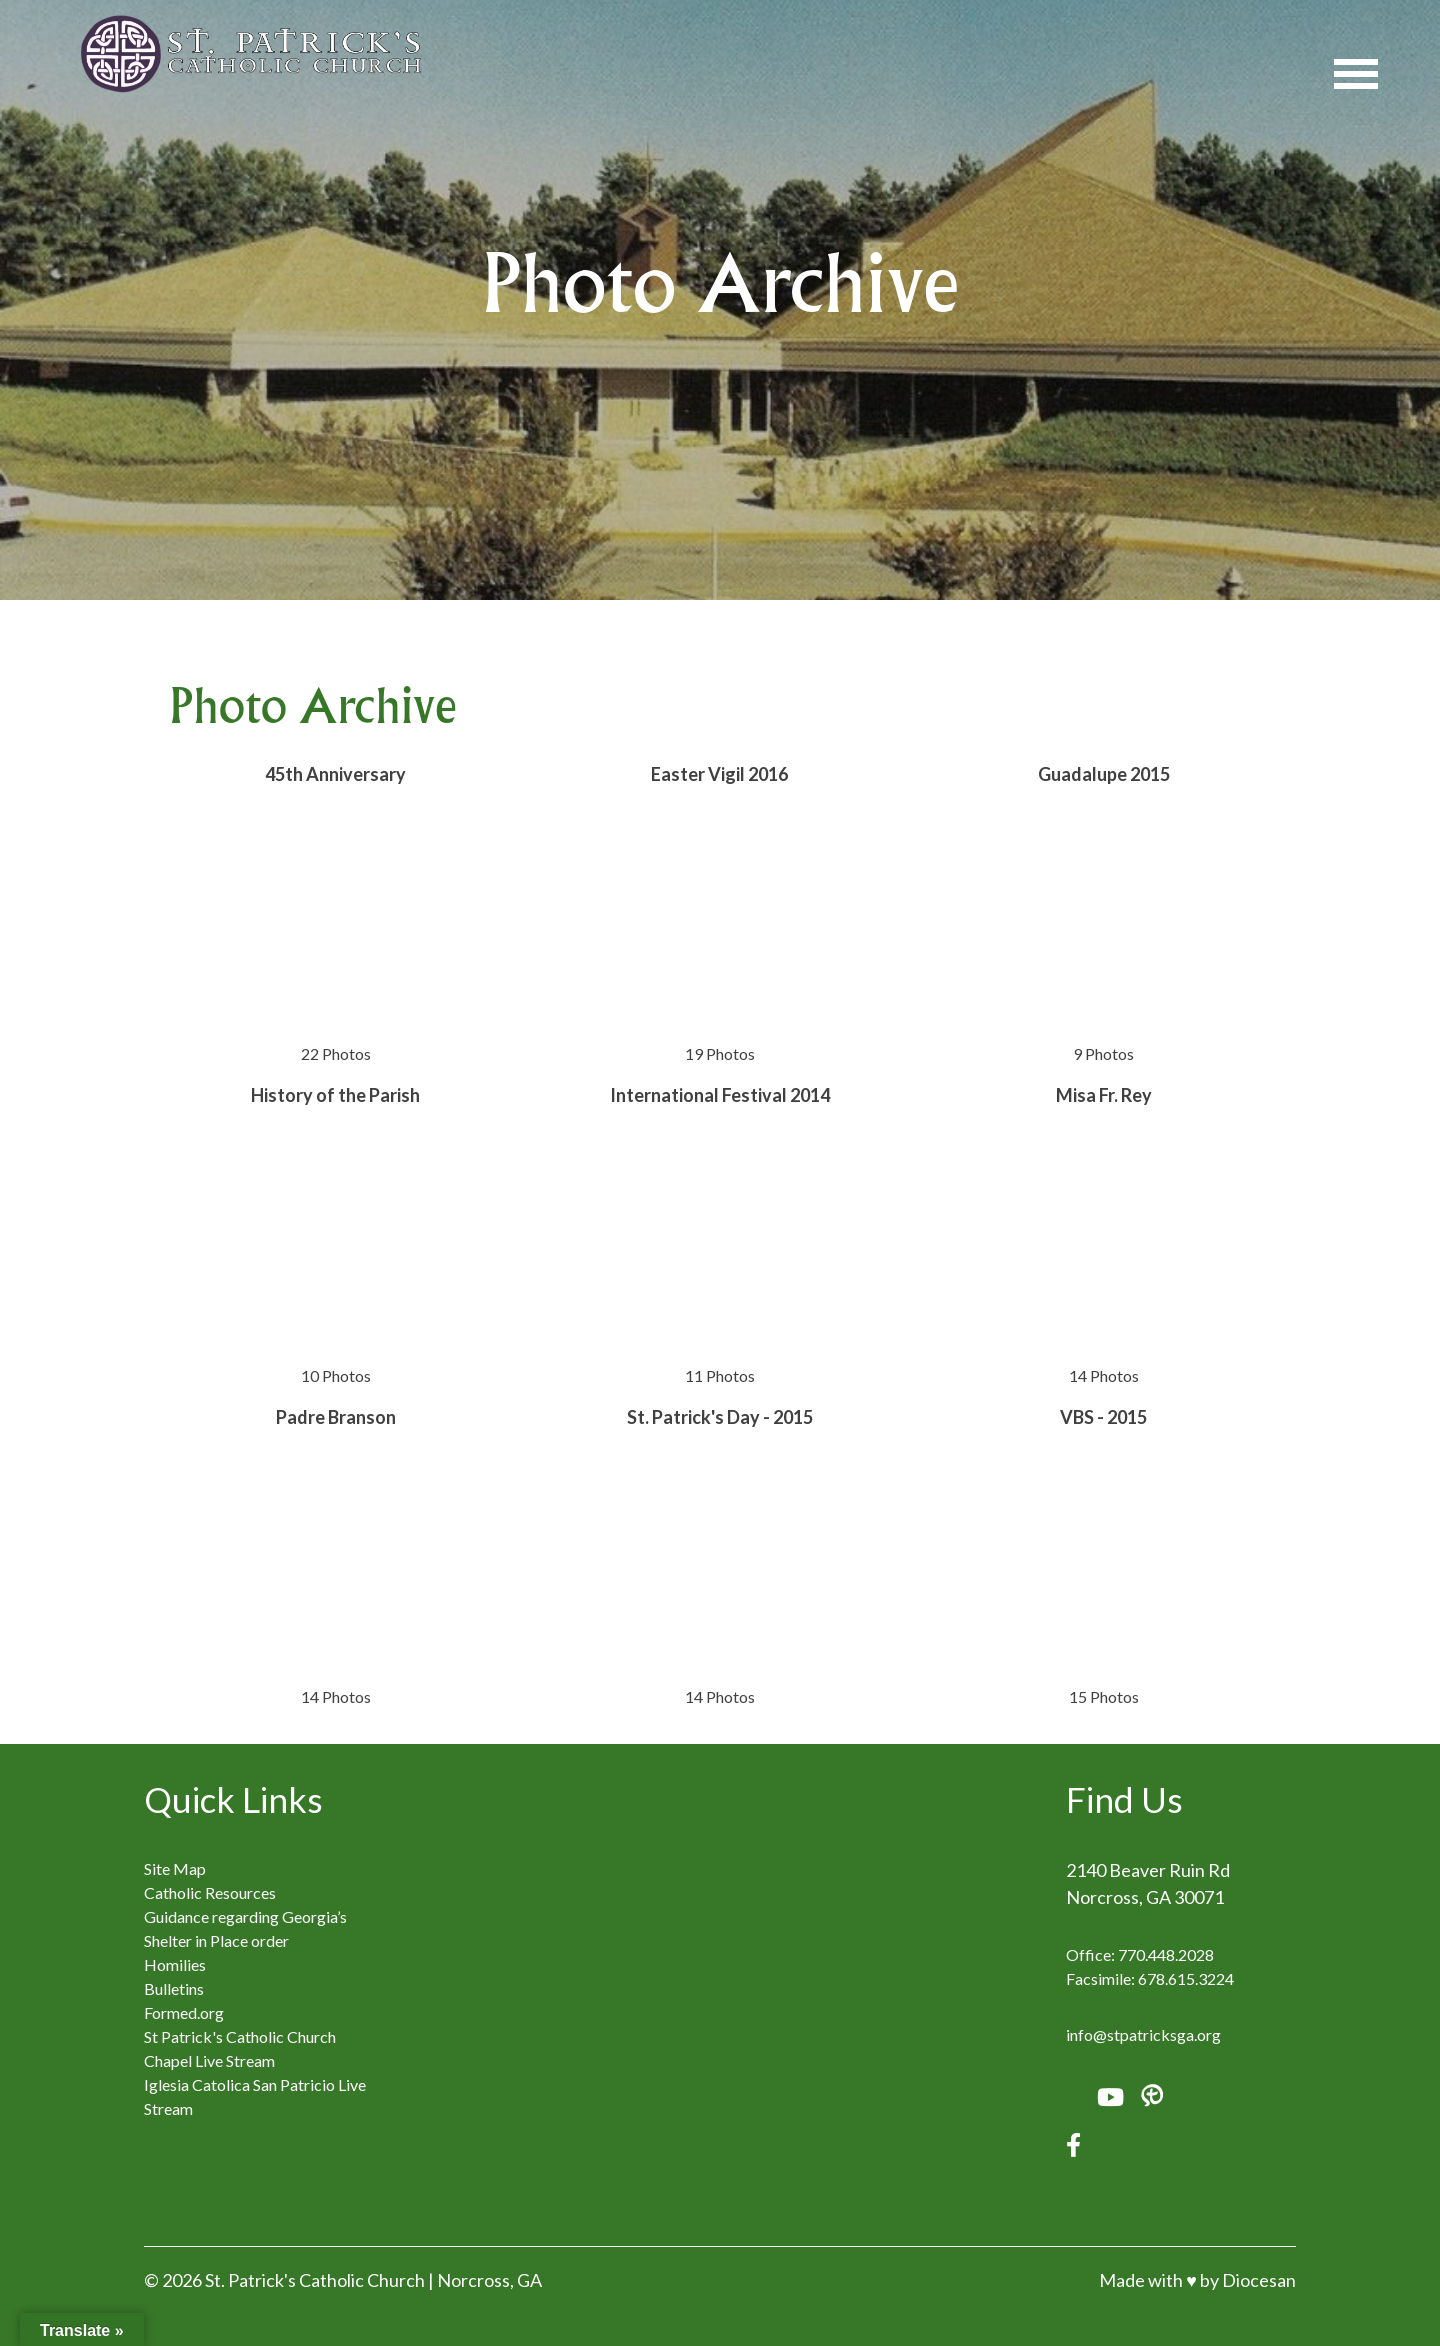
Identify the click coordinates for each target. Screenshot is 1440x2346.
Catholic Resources (210, 1892)
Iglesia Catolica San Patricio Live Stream (255, 2096)
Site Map (175, 1868)
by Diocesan (1248, 2280)
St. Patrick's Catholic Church (315, 2280)
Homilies (175, 1964)
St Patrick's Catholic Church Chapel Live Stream (240, 2048)
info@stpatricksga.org (1143, 2034)
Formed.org (184, 2012)
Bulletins (174, 1988)
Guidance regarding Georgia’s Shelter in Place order (245, 1928)
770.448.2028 (1166, 1954)
